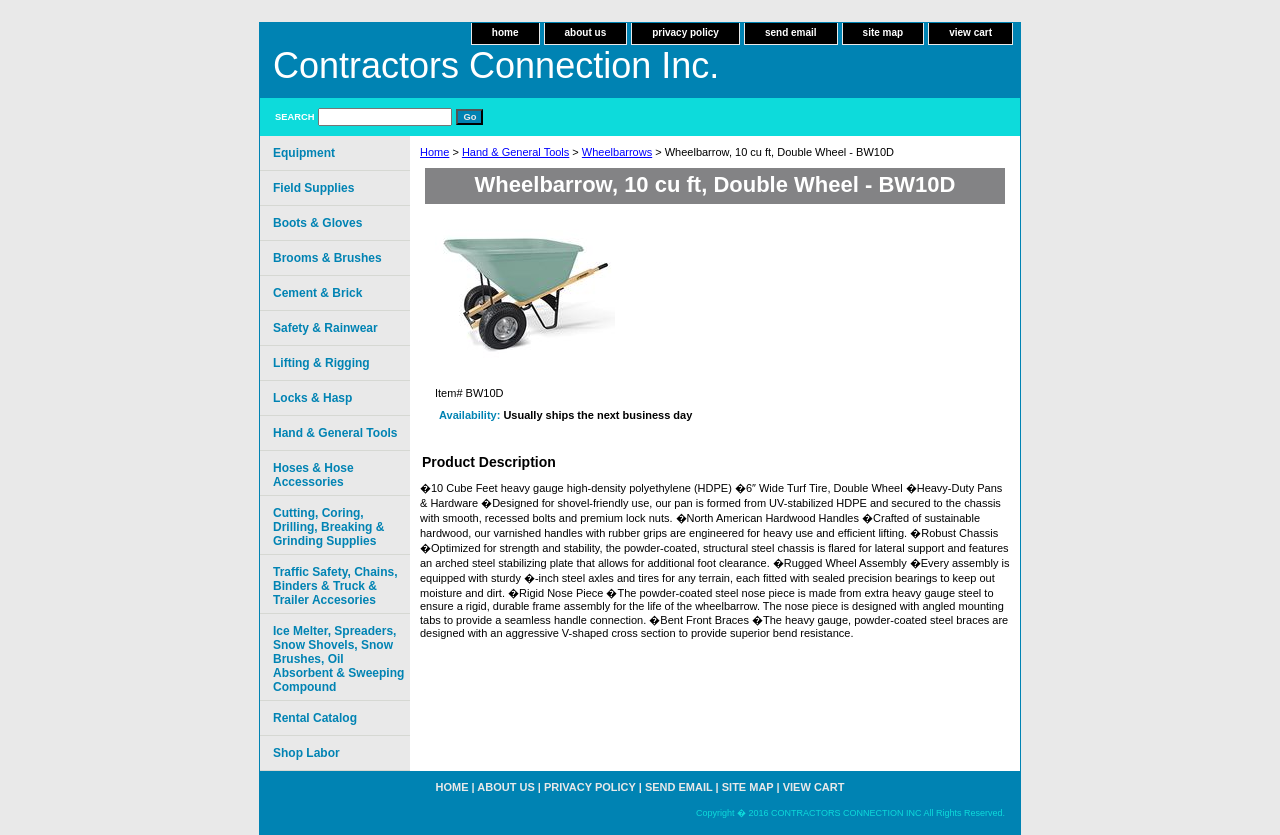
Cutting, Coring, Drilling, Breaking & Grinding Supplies (328, 527)
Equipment (304, 153)
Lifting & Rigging (321, 363)
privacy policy (685, 32)
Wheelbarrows (617, 152)
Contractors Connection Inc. (496, 65)
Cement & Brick (317, 293)
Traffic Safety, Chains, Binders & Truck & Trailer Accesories (335, 586)
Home (434, 152)
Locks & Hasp (312, 398)
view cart (970, 32)
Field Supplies (313, 188)
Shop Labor (306, 753)
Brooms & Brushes (327, 258)
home (505, 32)
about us (586, 32)
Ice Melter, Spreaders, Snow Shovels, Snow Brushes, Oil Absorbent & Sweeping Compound (338, 659)
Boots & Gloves (317, 223)
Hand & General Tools (515, 152)
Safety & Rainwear (325, 328)
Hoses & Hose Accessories (313, 475)
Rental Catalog (315, 718)
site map (883, 32)
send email (791, 32)
